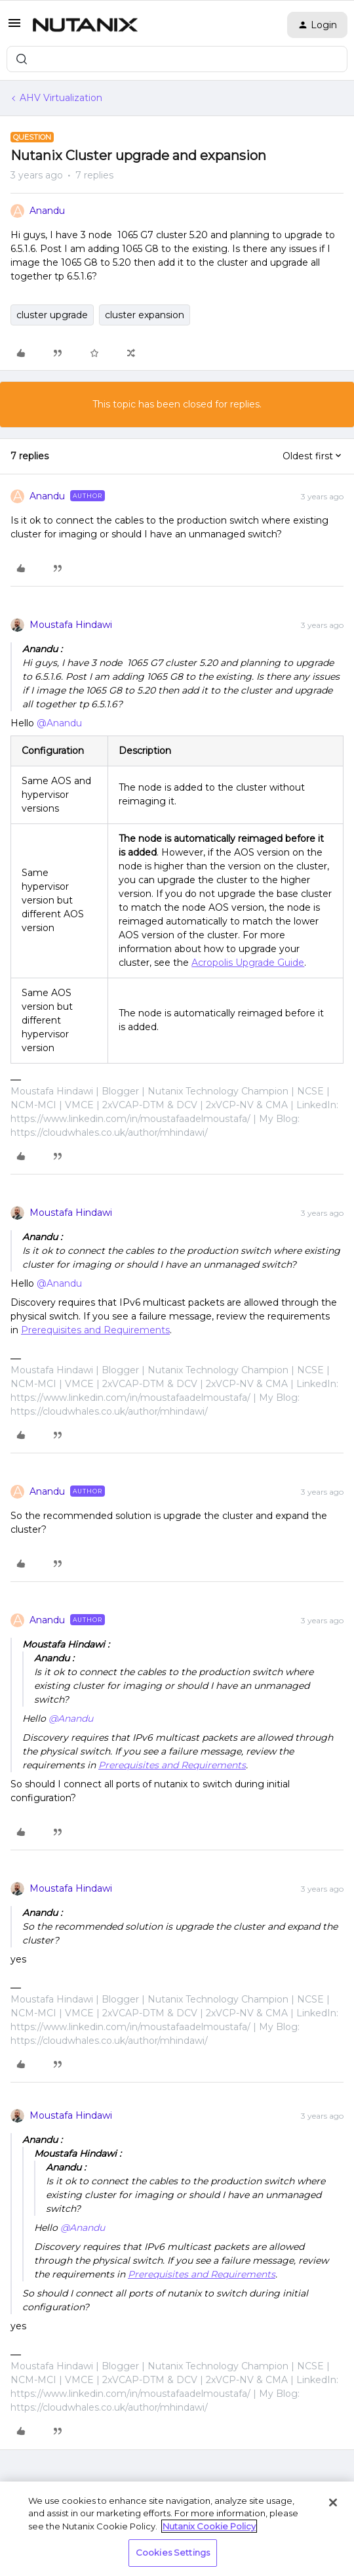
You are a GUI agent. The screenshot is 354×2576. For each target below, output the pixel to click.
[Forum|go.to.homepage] (85, 24)
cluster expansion (144, 315)
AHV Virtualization (61, 98)
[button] (14, 27)
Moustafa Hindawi (71, 625)
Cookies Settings (173, 2552)
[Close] (333, 2502)
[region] (177, 2529)
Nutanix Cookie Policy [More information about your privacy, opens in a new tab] (209, 2526)
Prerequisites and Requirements (95, 1330)
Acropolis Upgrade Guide (247, 962)
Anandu (47, 211)
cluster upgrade (52, 315)
